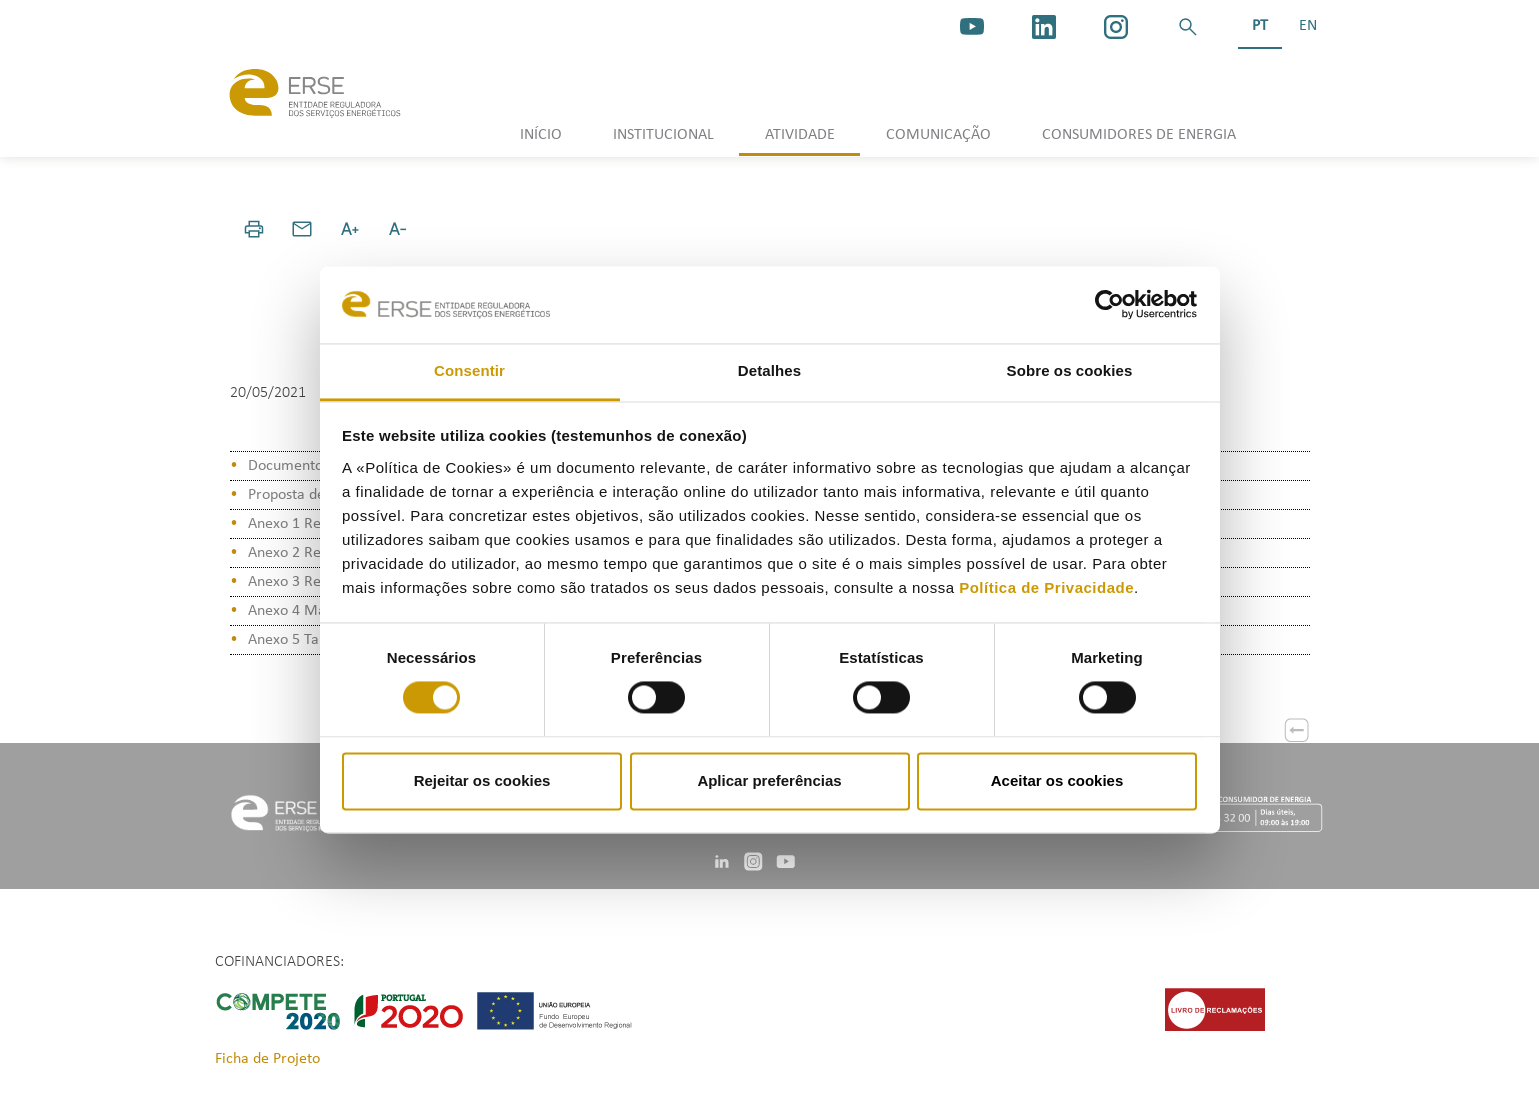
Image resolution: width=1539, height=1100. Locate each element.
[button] (1188, 27)
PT (1260, 26)
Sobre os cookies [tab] (1070, 370)
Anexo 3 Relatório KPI (318, 582)
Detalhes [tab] (769, 370)
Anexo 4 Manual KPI (313, 611)
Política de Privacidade (1046, 587)
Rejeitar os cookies (482, 780)
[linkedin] (1044, 27)
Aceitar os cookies (1057, 780)
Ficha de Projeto (267, 1059)
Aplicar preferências (769, 780)
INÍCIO (541, 135)
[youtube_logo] (972, 27)
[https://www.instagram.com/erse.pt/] (1116, 27)
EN (1308, 26)
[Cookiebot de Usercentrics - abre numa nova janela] (1109, 305)
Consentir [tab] (469, 370)
